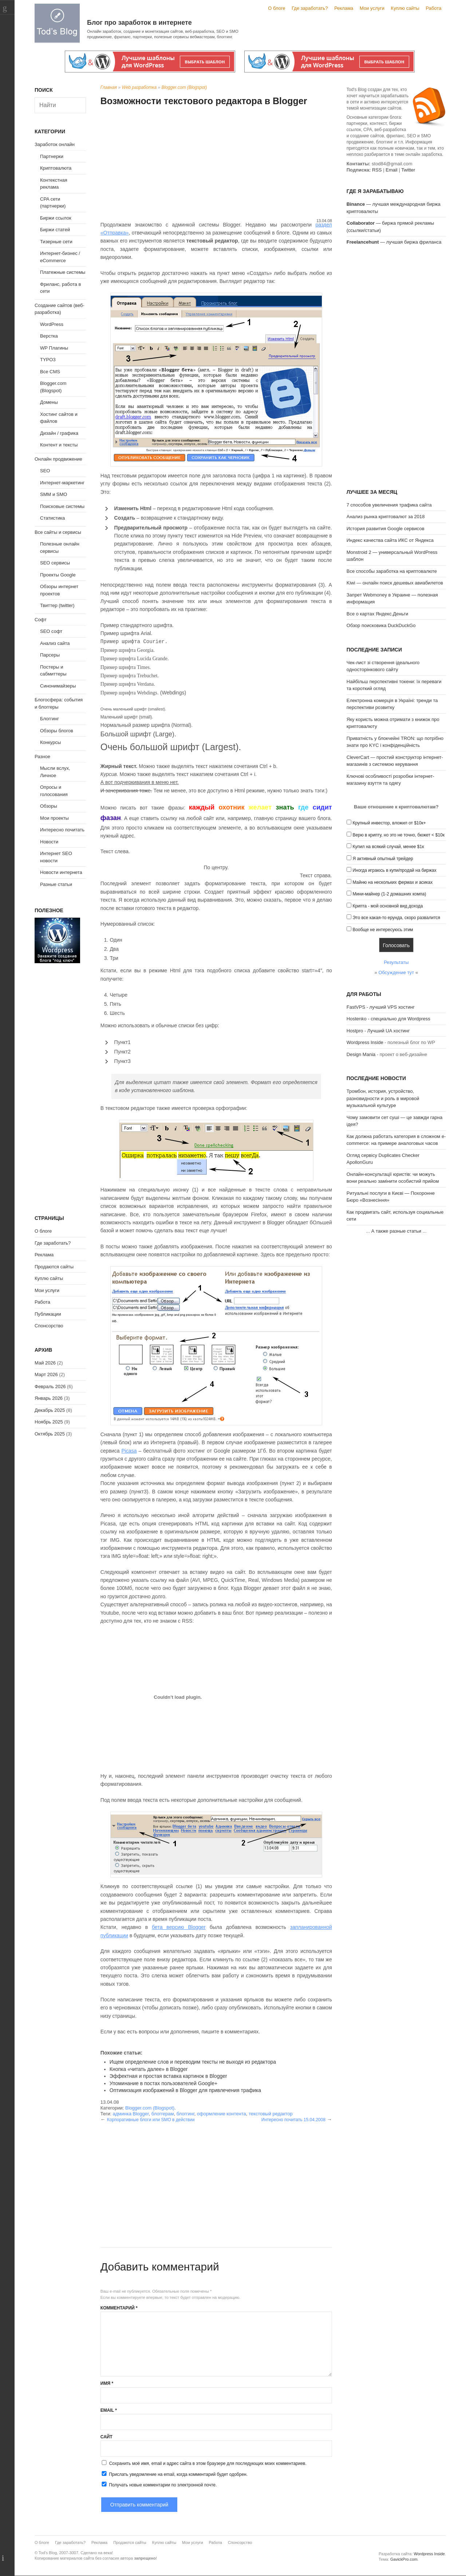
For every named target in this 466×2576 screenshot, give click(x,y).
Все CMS (50, 371)
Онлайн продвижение (58, 459)
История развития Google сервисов (385, 528)
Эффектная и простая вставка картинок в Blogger (168, 2076)
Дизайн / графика (59, 433)
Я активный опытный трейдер (382, 858)
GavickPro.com (404, 2559)
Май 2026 (45, 1363)
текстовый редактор (271, 2113)
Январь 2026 (49, 1398)
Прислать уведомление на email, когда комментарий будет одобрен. (174, 2474)
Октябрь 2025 (50, 1434)
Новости (49, 841)
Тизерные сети (56, 241)
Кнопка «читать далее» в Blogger (149, 2069)
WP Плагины (54, 348)
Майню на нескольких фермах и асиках (392, 882)
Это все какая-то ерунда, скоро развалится (396, 917)
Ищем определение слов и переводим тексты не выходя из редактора (193, 2062)
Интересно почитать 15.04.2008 (293, 2119)
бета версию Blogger (179, 1927)
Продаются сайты (54, 1266)
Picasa (129, 1451)
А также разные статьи (396, 1231)
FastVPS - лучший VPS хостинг (381, 1007)
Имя (106, 2383)
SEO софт (51, 631)
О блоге (276, 8)
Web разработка (139, 87)
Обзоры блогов (56, 730)
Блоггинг (49, 718)
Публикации (48, 1314)
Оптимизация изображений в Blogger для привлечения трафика (185, 2090)
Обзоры (48, 806)
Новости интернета (61, 872)
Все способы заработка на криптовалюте (392, 571)
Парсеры (50, 655)
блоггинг (185, 2113)
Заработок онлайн (55, 144)
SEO (45, 470)
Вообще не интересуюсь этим (382, 929)
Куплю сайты (405, 8)
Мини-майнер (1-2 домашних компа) (389, 894)
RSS (377, 170)
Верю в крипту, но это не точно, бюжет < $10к (398, 835)
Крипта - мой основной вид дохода (387, 906)
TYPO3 (48, 359)
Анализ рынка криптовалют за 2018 (386, 516)
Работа (434, 8)
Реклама (343, 8)
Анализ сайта (55, 643)
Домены (49, 402)
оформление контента (221, 2113)
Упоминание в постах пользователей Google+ (163, 2083)
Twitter (408, 170)
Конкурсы (50, 742)
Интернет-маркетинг (62, 482)
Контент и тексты (59, 445)
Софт (41, 619)
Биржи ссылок (55, 218)
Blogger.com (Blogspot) (184, 87)
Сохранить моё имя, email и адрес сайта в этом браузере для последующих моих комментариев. (208, 2463)
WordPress (51, 324)
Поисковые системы (62, 506)
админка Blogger (130, 2113)
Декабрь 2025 (50, 1410)
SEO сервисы (55, 563)
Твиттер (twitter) (57, 605)
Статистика (52, 518)
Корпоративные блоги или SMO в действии (151, 2119)
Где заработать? (310, 8)
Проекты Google (58, 575)
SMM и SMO (53, 494)
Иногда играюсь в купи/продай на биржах (394, 870)
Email (108, 2410)
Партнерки (51, 156)
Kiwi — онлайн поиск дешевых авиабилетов (395, 583)
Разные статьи (56, 884)
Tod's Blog (57, 23)
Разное (42, 756)
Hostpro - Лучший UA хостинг (378, 1030)
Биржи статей (55, 229)
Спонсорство (49, 1325)
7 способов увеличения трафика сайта (389, 505)
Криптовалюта (55, 168)
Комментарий (119, 2308)
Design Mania (361, 1054)
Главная (108, 87)
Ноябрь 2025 (49, 1422)
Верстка (49, 336)
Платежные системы (62, 272)
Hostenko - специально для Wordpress (388, 1018)
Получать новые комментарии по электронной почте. (158, 2485)
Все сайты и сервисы (58, 532)
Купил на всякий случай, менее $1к (388, 846)
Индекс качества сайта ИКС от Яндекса (390, 540)
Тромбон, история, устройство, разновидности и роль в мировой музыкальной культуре (383, 1098)
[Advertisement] (216, 163)
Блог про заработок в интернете (139, 22)
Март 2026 (46, 1374)
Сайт (106, 2436)
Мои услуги (372, 8)
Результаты (396, 962)
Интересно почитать (62, 829)
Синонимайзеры (58, 686)
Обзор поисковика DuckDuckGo (381, 625)
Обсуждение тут (396, 972)
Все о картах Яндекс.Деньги (377, 614)
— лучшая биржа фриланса (394, 242)
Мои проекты (54, 818)
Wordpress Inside (365, 1042)
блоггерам (162, 2113)
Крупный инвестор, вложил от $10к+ (389, 823)
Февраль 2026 (50, 1386)
